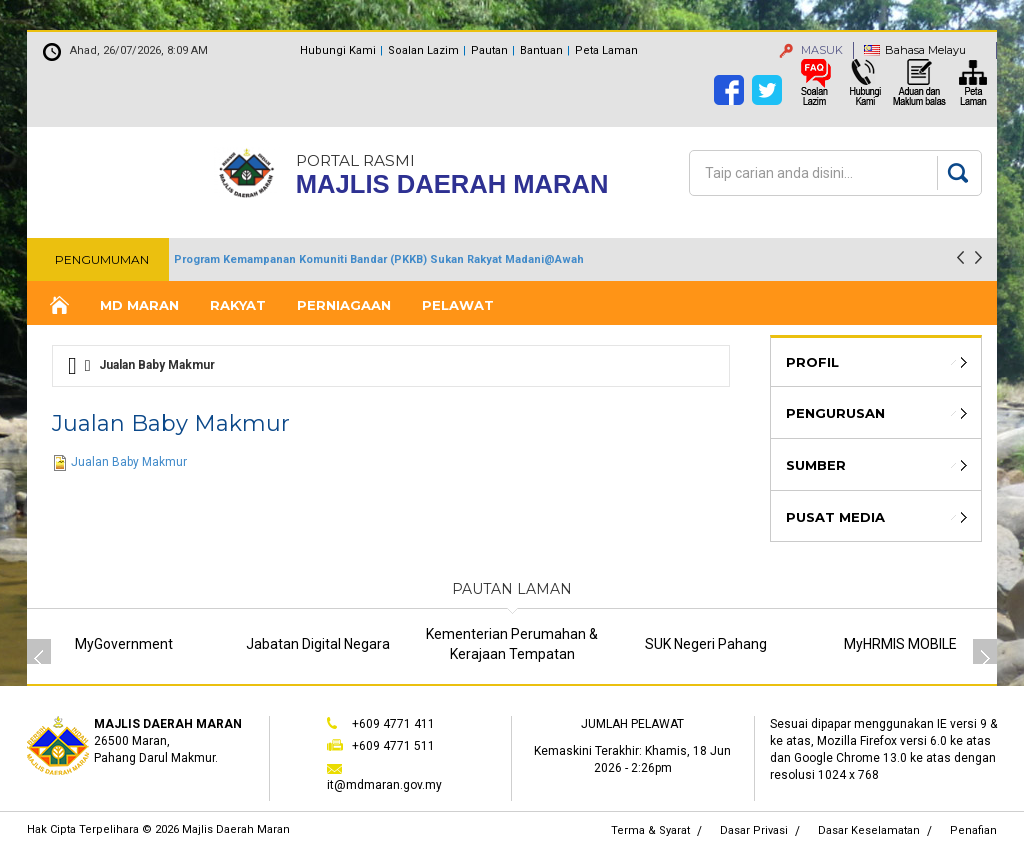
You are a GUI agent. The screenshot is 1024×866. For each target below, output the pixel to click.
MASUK (811, 50)
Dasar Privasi (754, 830)
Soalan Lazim (423, 50)
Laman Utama (58, 305)
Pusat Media (835, 517)
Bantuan (541, 50)
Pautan (489, 50)
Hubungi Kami (338, 50)
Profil (812, 362)
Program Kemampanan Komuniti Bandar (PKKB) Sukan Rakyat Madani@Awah (379, 259)
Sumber (816, 465)
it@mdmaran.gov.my (384, 785)
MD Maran (139, 305)
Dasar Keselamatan (869, 830)
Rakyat (238, 305)
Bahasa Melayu (925, 50)
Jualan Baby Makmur (129, 462)
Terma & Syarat (650, 830)
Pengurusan (835, 413)
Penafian (973, 830)
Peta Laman (606, 50)
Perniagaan (344, 305)
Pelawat (458, 305)
